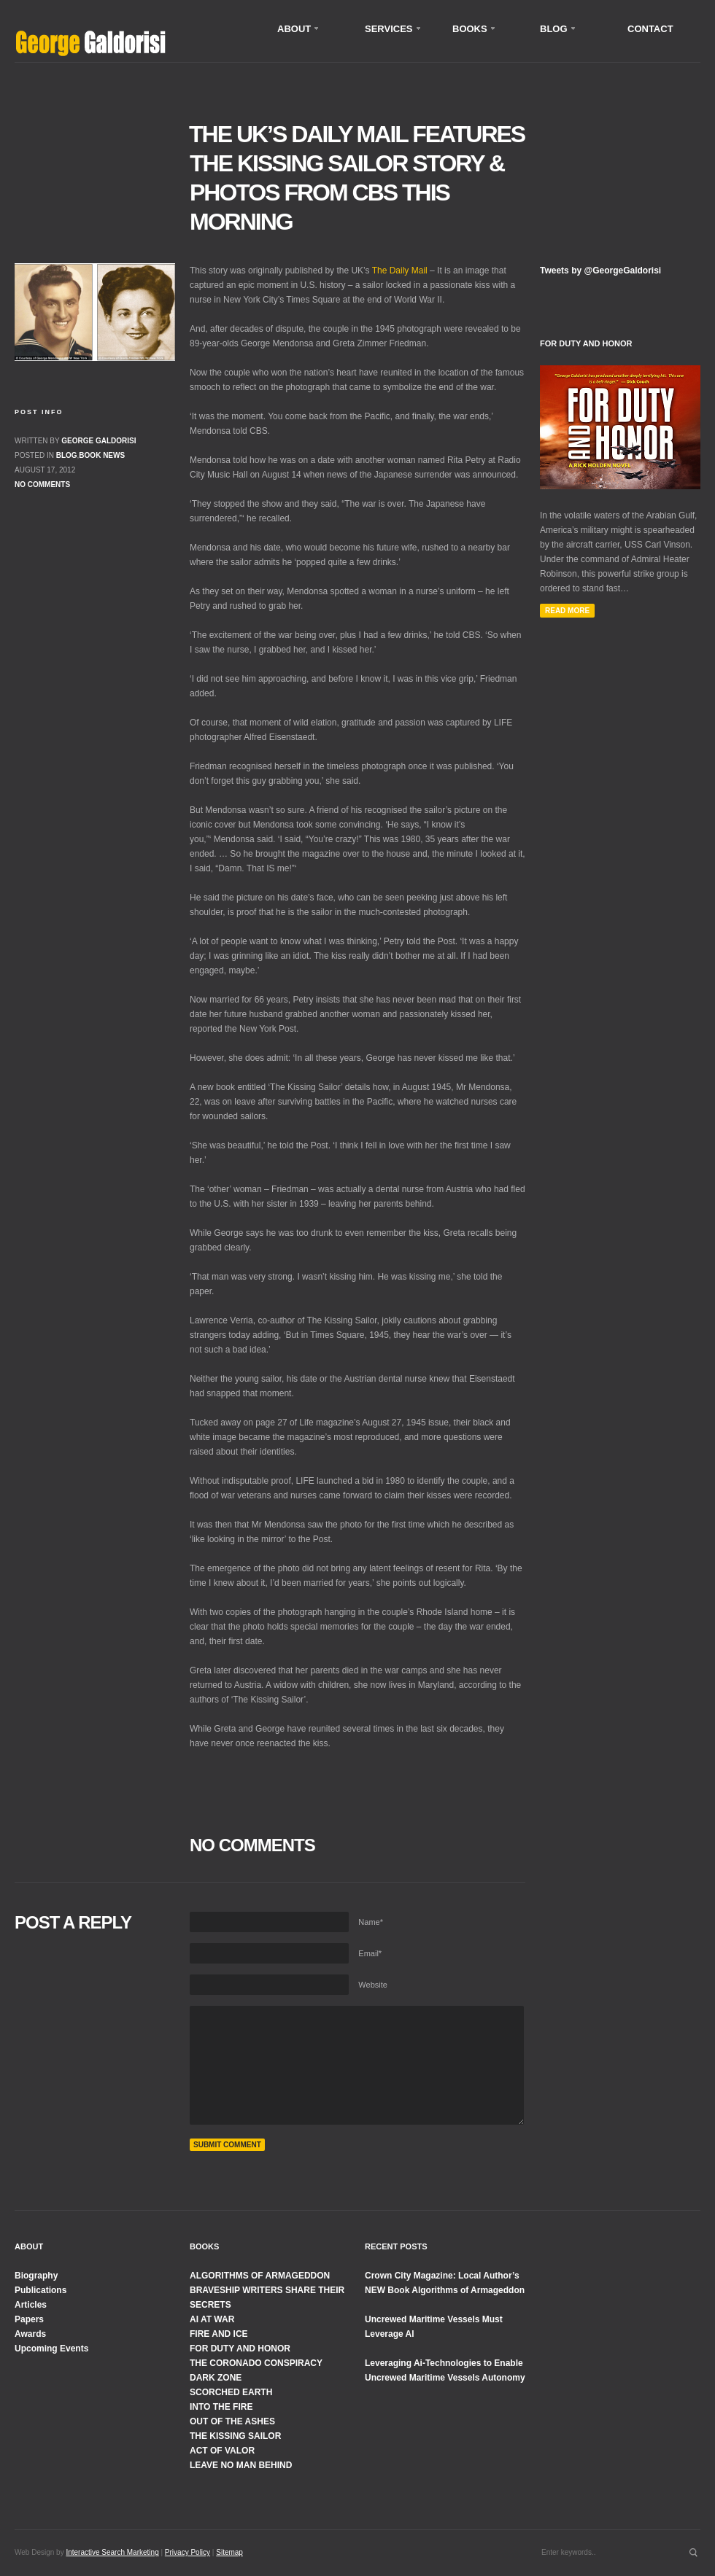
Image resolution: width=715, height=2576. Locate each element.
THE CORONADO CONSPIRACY (256, 2363)
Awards (30, 2334)
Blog (66, 455)
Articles (31, 2305)
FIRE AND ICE (219, 2334)
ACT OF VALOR (222, 2450)
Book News (102, 455)
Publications (40, 2290)
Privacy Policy (187, 2552)
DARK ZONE (215, 2378)
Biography (36, 2275)
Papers (29, 2319)
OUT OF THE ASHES (232, 2421)
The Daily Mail (400, 270)
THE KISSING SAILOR (235, 2436)
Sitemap (229, 2552)
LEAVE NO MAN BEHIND (241, 2465)
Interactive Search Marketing (112, 2552)
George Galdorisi (98, 441)
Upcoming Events (51, 2348)
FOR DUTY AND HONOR (240, 2348)
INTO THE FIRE (221, 2407)
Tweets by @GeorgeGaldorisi (600, 270)
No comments (42, 484)
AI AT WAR (212, 2319)
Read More (567, 611)
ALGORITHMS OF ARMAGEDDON (260, 2275)
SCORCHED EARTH (231, 2392)
